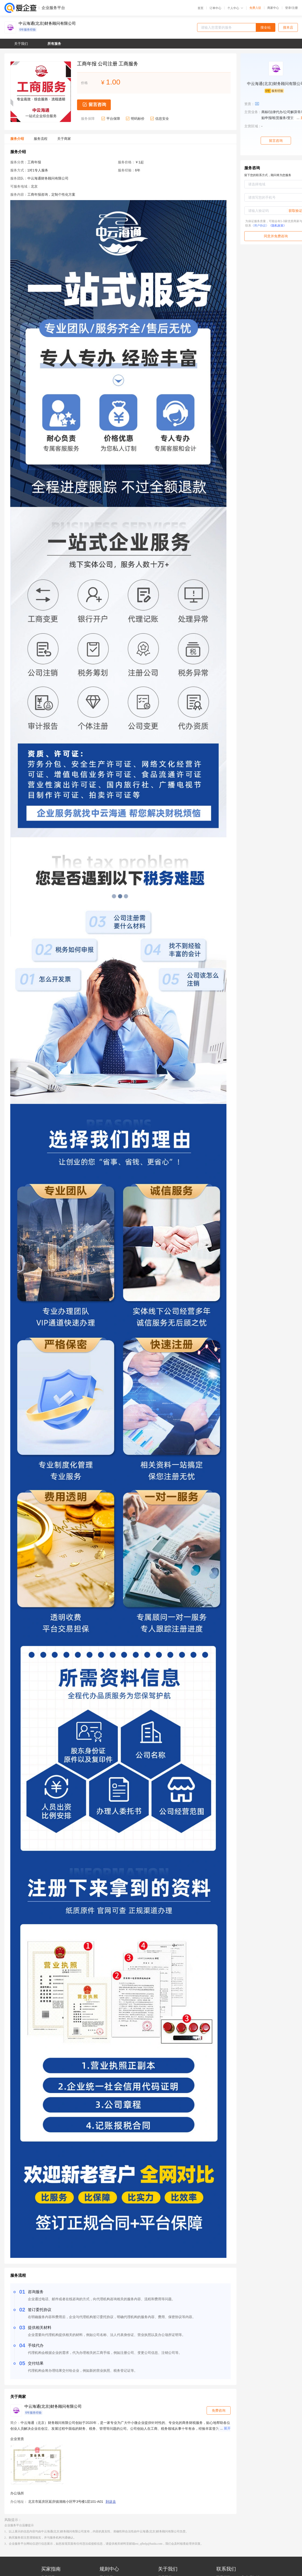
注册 (295, 8)
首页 (200, 8)
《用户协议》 (260, 225)
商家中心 (273, 7)
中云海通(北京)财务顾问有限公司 (47, 23)
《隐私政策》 (277, 225)
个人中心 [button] (235, 8)
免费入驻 (255, 7)
